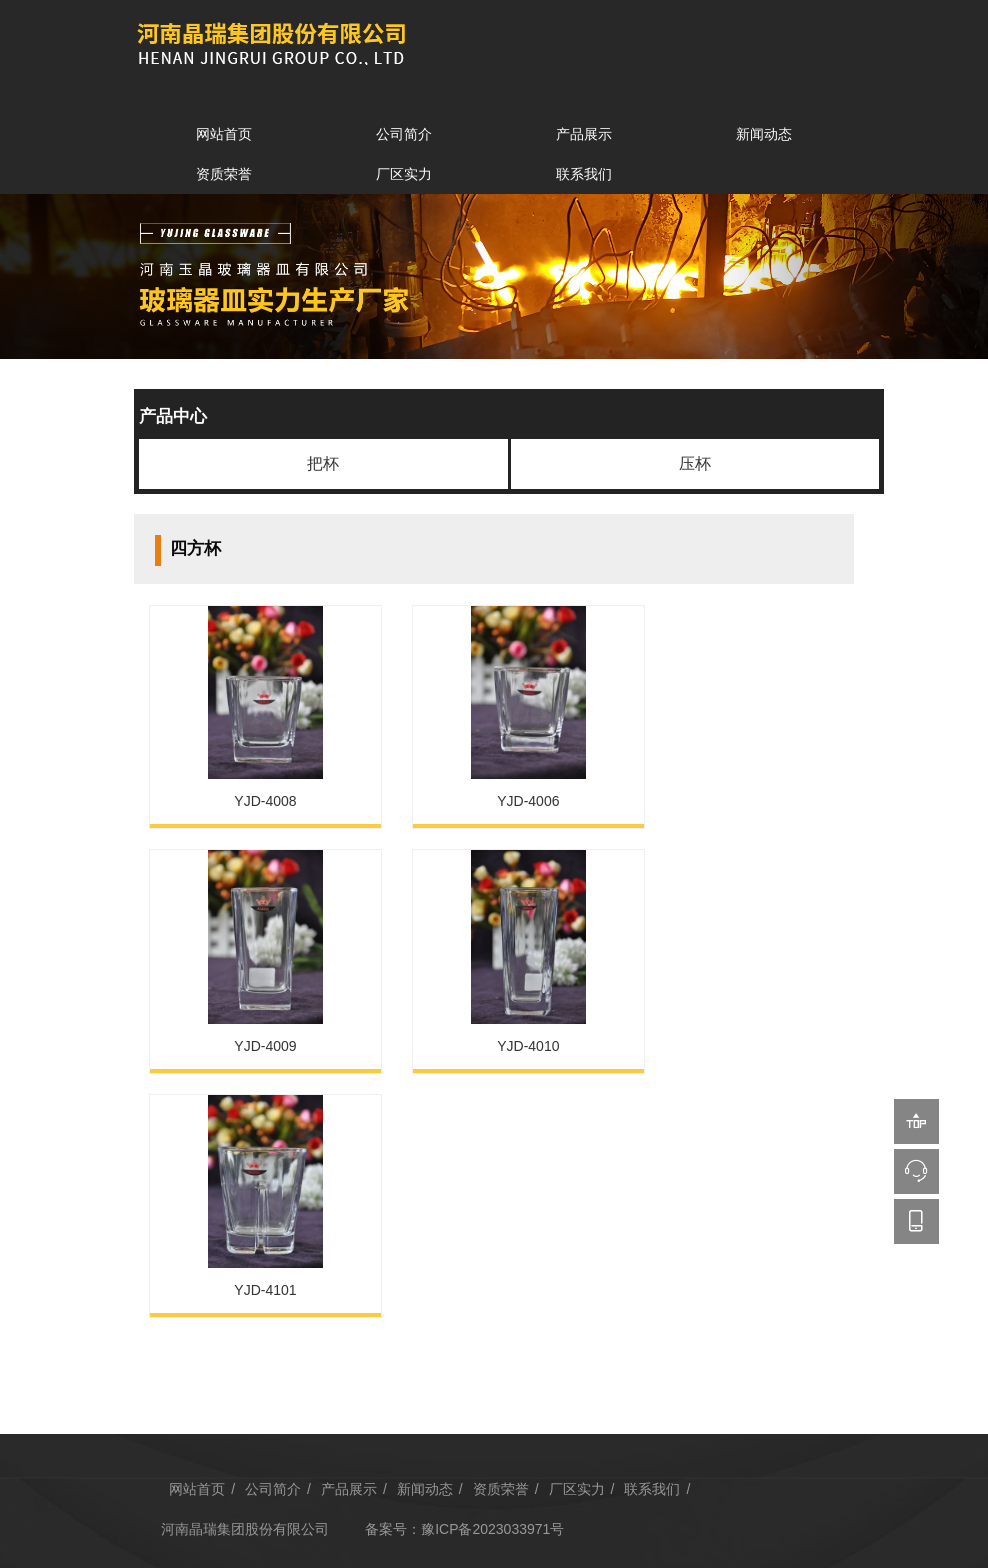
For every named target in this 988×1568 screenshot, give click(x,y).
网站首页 (224, 134)
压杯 (695, 463)
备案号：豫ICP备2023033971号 (467, 1250)
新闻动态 (764, 134)
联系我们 (584, 174)
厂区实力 (404, 174)
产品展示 (584, 134)
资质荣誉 (224, 174)
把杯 (323, 463)
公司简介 (404, 134)
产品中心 (173, 416)
